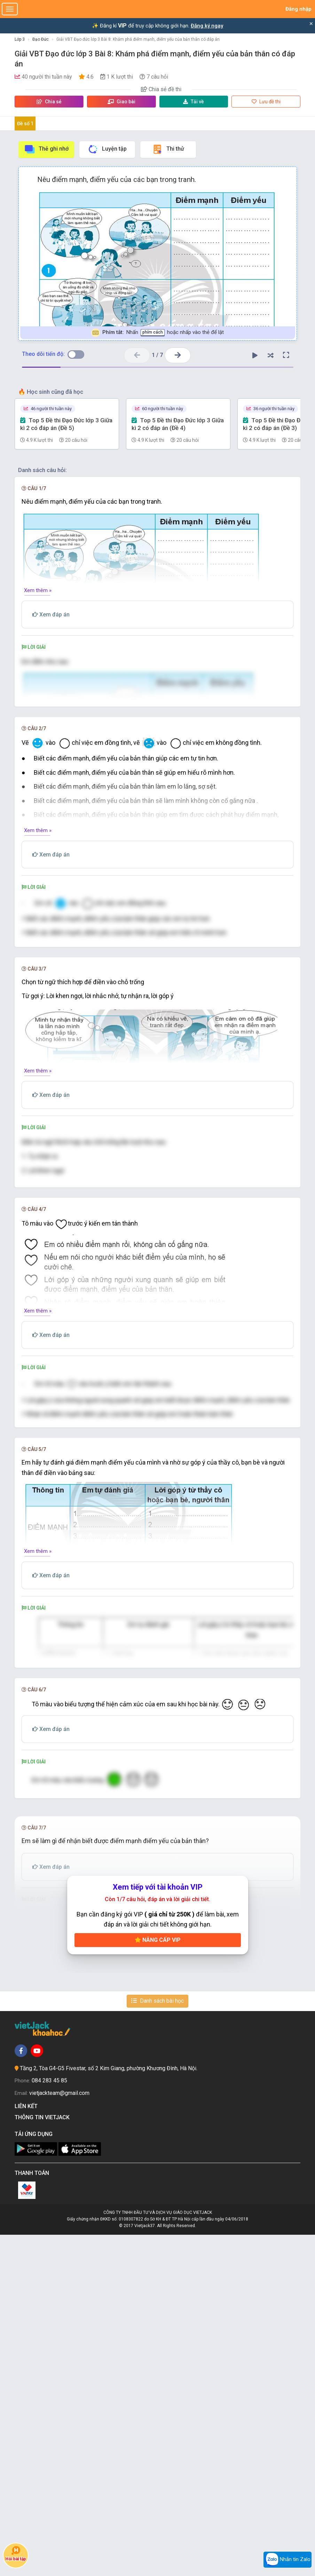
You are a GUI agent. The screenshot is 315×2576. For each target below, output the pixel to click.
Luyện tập (107, 149)
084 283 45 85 (49, 2422)
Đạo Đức (40, 39)
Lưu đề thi (266, 101)
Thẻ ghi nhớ (46, 149)
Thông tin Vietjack (43, 2458)
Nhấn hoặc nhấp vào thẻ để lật (157, 332)
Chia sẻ (49, 101)
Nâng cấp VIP (158, 2281)
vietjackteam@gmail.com (59, 2434)
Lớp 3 (20, 39)
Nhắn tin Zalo (287, 2560)
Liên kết (27, 2447)
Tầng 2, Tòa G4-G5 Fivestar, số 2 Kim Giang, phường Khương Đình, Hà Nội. (108, 2409)
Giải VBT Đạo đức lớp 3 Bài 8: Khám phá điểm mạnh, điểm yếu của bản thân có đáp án (138, 39)
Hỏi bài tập (16, 2553)
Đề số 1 (25, 123)
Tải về (193, 101)
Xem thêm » (38, 590)
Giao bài (121, 101)
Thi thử (168, 149)
